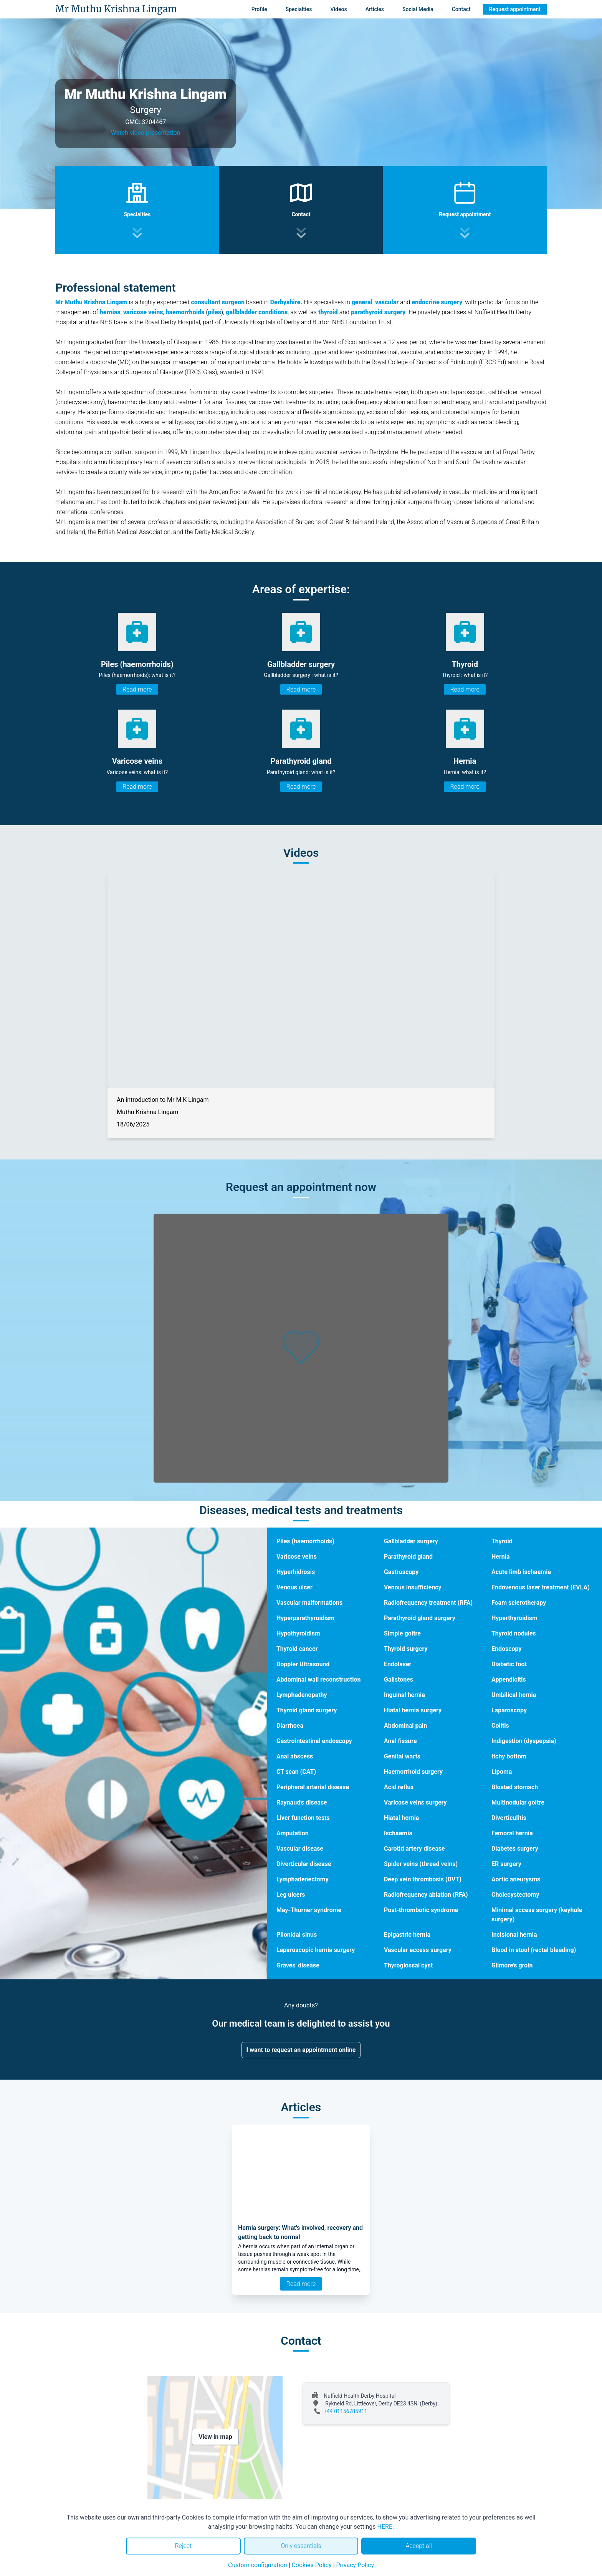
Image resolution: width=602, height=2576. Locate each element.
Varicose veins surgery (415, 1802)
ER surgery (506, 1864)
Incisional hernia (514, 1934)
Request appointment (515, 9)
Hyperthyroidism (514, 1618)
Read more (137, 689)
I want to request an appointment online (301, 2050)
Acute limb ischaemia (521, 1572)
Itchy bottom (508, 1756)
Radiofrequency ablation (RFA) (426, 1894)
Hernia (500, 1556)
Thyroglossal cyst (408, 1965)
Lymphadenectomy (302, 1879)
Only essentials (301, 2545)
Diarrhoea (289, 1725)
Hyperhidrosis (295, 1572)
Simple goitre (402, 1633)
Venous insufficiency (413, 1587)
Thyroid (502, 1541)
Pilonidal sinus (296, 1934)
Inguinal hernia (404, 1695)
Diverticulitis (508, 1817)
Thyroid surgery (406, 1648)
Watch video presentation (145, 132)
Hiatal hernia (401, 1817)
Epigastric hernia (407, 1934)
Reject (183, 2545)
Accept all (418, 2545)
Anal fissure (400, 1741)
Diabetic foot (509, 1664)
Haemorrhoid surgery (413, 1771)
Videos (338, 9)
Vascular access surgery (418, 1950)
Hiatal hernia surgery (413, 1710)
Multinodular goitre (517, 1802)
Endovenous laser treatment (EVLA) (540, 1587)
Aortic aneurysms (515, 1879)
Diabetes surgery (514, 1848)
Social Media (417, 9)
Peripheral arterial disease (312, 1787)
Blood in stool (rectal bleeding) (533, 1950)
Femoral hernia (512, 1833)
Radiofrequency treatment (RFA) (428, 1602)
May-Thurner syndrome (308, 1910)
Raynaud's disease (301, 1802)
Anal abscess (294, 1756)
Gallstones (398, 1679)
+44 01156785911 (345, 2411)
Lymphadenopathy (301, 1695)
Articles (375, 9)
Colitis (500, 1725)
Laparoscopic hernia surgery (315, 1950)
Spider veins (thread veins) (421, 1864)
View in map (215, 2436)
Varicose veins (296, 1556)
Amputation (292, 1833)
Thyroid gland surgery (306, 1710)
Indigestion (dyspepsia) (523, 1741)
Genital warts (402, 1756)
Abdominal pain (405, 1725)
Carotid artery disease (414, 1848)
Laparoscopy (509, 1710)
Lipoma (501, 1771)
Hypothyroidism (298, 1633)
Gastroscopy (401, 1572)
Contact (461, 9)
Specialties (299, 9)
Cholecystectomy (515, 1894)
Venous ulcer (294, 1587)
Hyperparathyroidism (305, 1618)
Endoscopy (506, 1648)
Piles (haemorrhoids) (305, 1541)
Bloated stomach (514, 1787)
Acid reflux (399, 1787)
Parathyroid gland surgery (419, 1618)
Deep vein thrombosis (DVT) (422, 1879)
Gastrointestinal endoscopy (314, 1741)
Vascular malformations (309, 1602)
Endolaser (398, 1664)
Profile (259, 9)
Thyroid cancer (297, 1648)
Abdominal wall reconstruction (318, 1679)
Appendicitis (508, 1679)
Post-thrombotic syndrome (421, 1910)
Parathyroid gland (408, 1556)
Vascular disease (299, 1848)
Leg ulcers (290, 1894)
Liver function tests (303, 1817)
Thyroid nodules (513, 1633)
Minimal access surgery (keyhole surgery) (536, 1914)
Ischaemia (398, 1833)
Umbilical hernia (513, 1695)
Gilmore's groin (512, 1965)
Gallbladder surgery (411, 1541)
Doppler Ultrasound (303, 1664)
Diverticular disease (303, 1864)
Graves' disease (297, 1965)
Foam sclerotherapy (518, 1602)
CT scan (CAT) (296, 1771)
